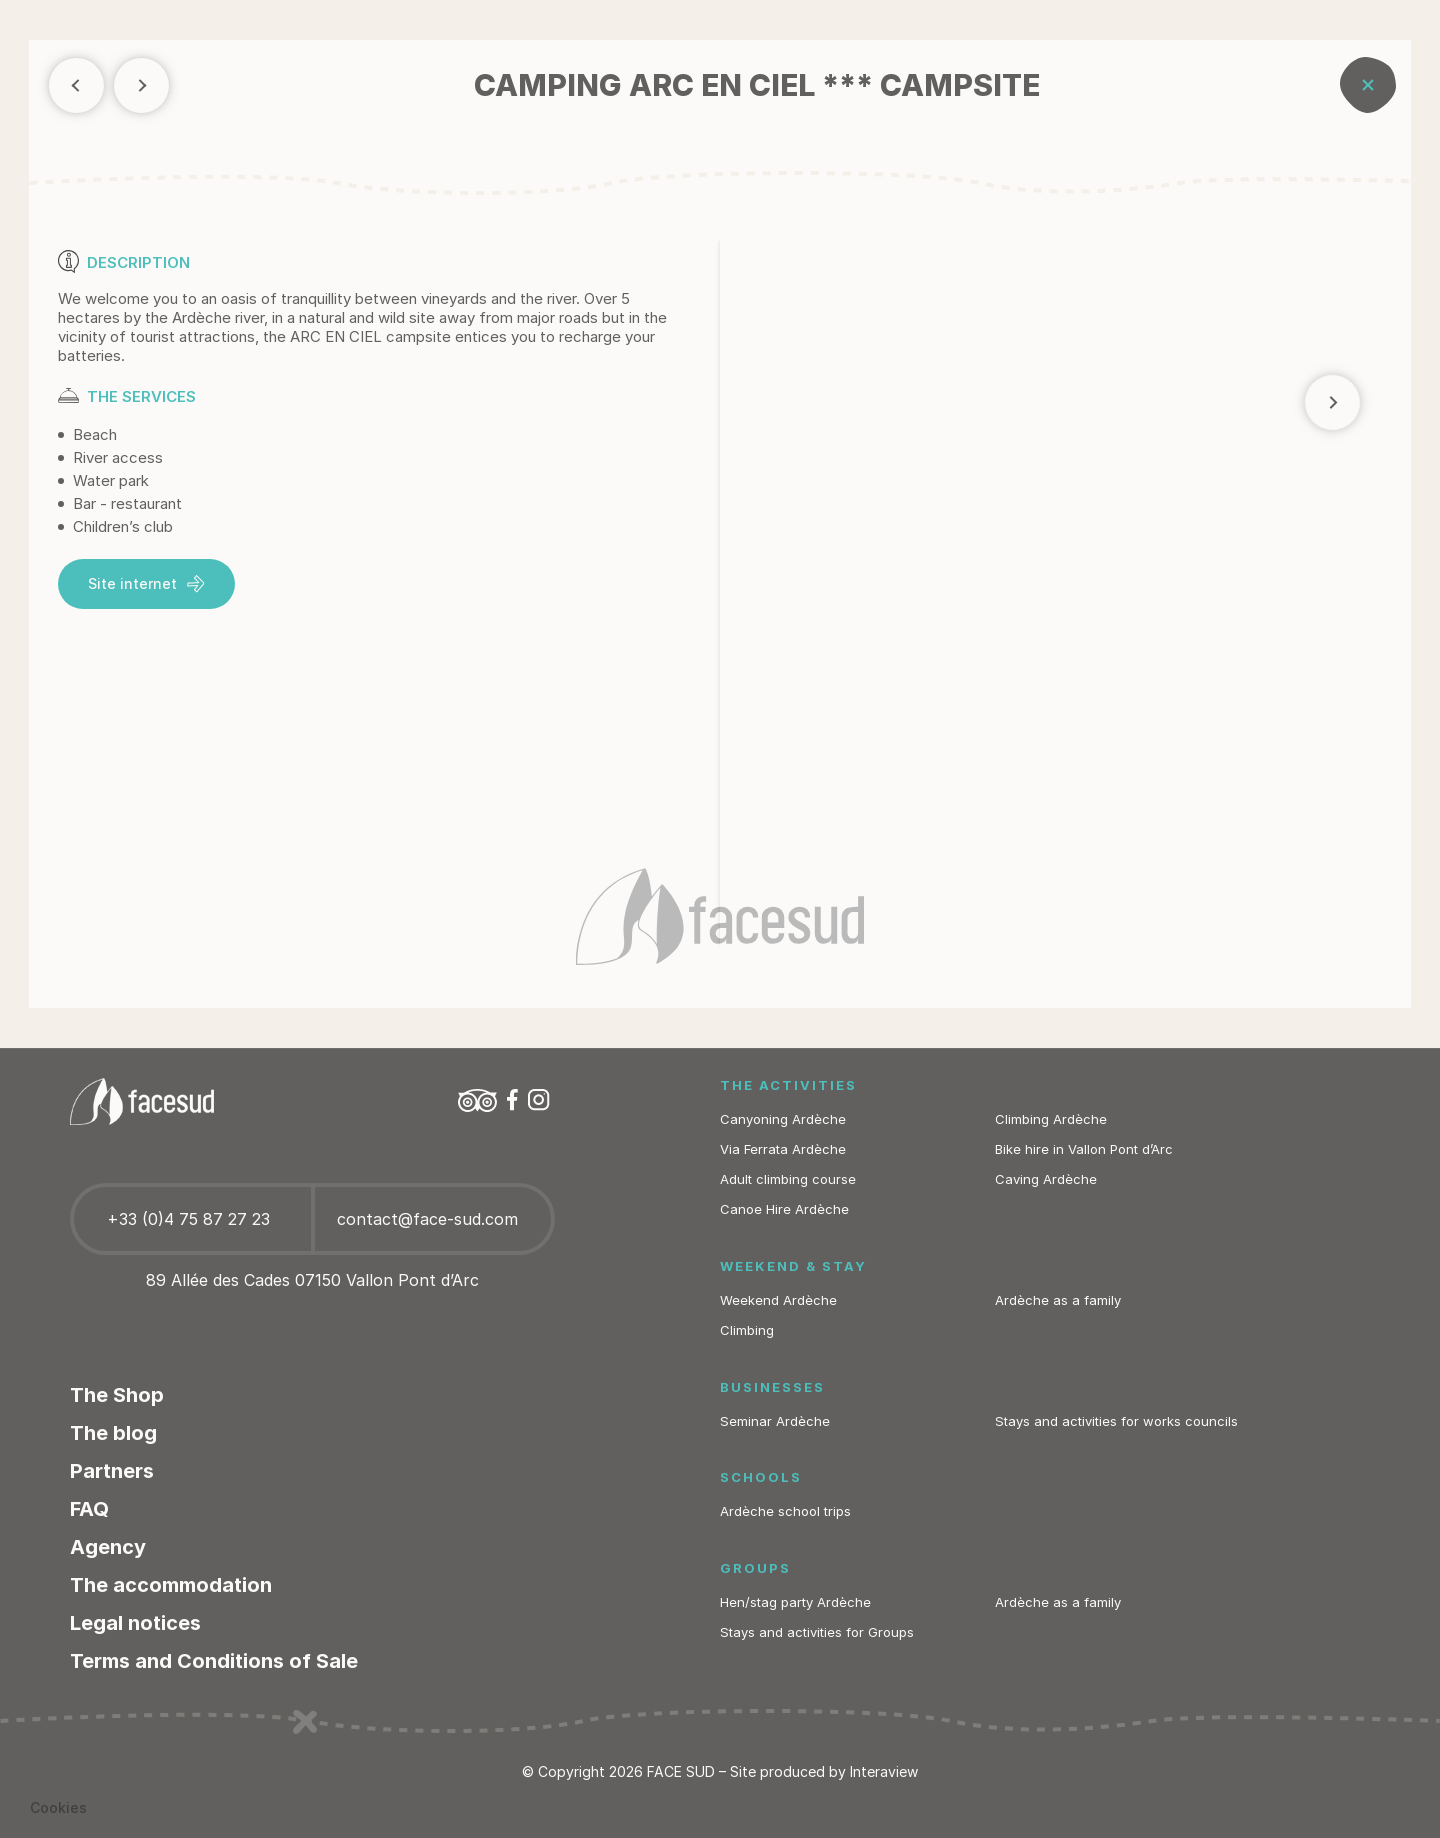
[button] (58, 1808)
